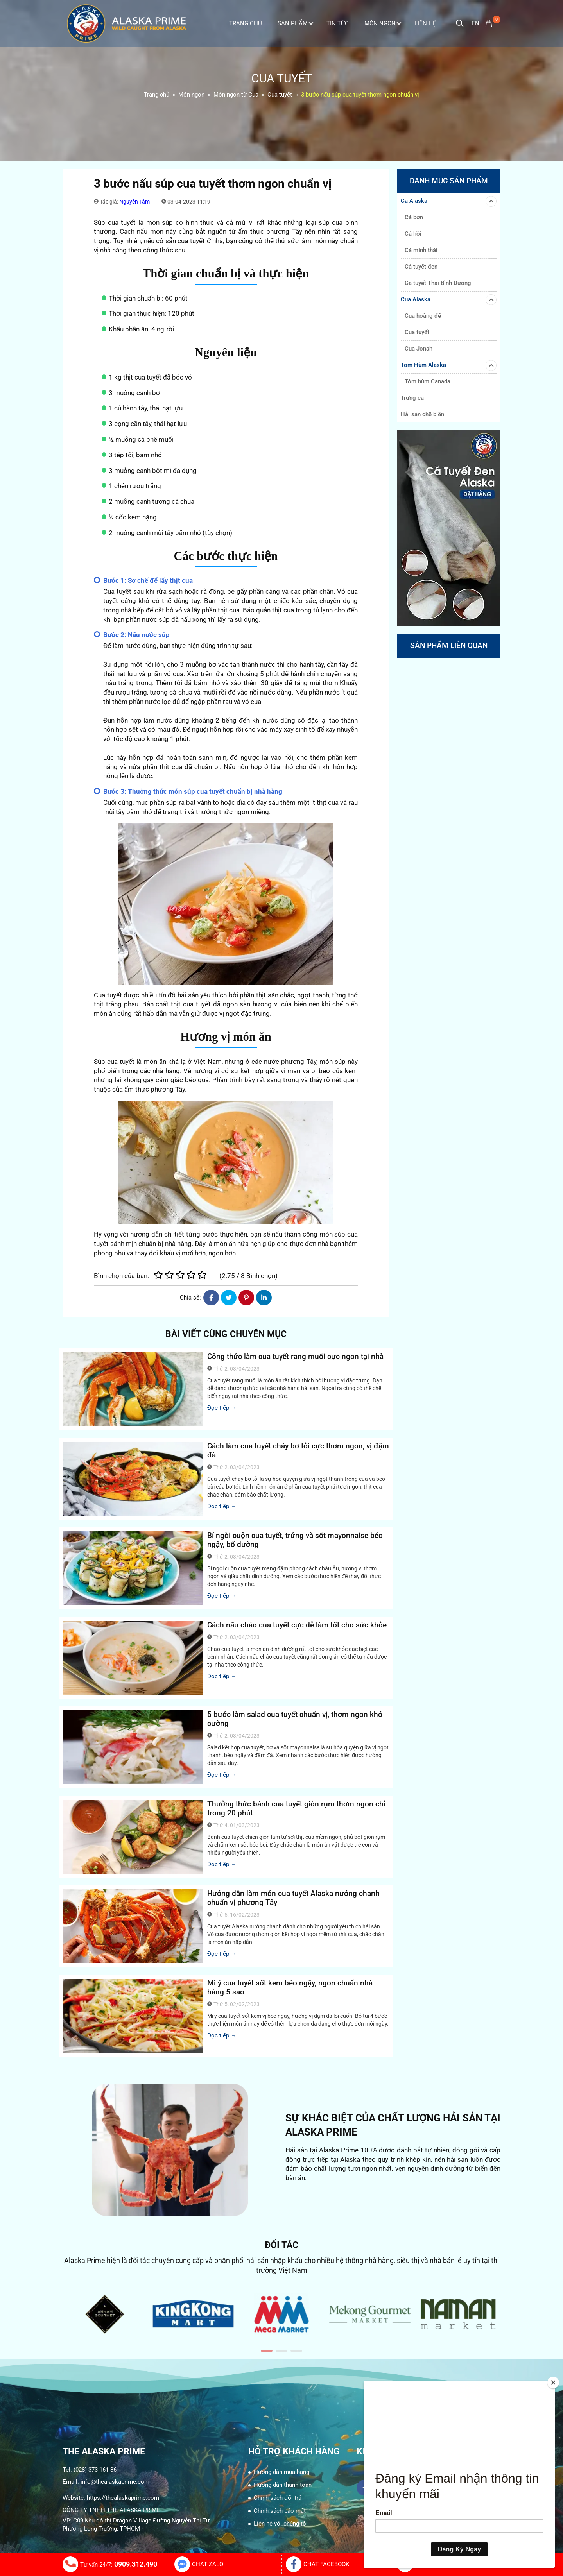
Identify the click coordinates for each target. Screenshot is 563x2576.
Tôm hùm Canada (427, 381)
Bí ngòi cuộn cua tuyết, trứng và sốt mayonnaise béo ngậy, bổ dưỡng (295, 1540)
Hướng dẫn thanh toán (283, 2484)
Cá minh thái (421, 250)
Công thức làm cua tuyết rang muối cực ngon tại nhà (295, 1356)
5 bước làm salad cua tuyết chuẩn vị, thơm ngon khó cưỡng (294, 1719)
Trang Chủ (245, 23)
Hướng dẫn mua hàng (281, 2472)
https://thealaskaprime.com (123, 2497)
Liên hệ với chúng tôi (281, 2523)
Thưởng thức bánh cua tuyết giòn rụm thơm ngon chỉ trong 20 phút (296, 1808)
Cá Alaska (449, 201)
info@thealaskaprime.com (115, 2481)
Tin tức (337, 23)
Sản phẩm (295, 23)
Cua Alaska (449, 299)
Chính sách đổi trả (277, 2497)
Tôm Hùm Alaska (449, 365)
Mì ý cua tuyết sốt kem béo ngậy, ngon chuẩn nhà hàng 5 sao (290, 1987)
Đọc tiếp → (222, 1407)
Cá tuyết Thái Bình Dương (438, 282)
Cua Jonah (418, 348)
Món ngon (382, 23)
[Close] (553, 2382)
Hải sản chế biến (422, 414)
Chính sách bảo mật (280, 2510)
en (475, 23)
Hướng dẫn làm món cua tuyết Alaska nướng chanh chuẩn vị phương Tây (293, 1898)
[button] (266, 2351)
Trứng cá (412, 397)
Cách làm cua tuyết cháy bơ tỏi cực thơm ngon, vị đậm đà (298, 1450)
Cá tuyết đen (421, 266)
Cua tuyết (417, 332)
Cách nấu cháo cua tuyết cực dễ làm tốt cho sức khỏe (297, 1624)
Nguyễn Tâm (134, 202)
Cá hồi (413, 233)
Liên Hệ (425, 23)
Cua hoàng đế (423, 315)
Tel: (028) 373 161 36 (90, 2469)
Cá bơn (414, 217)
